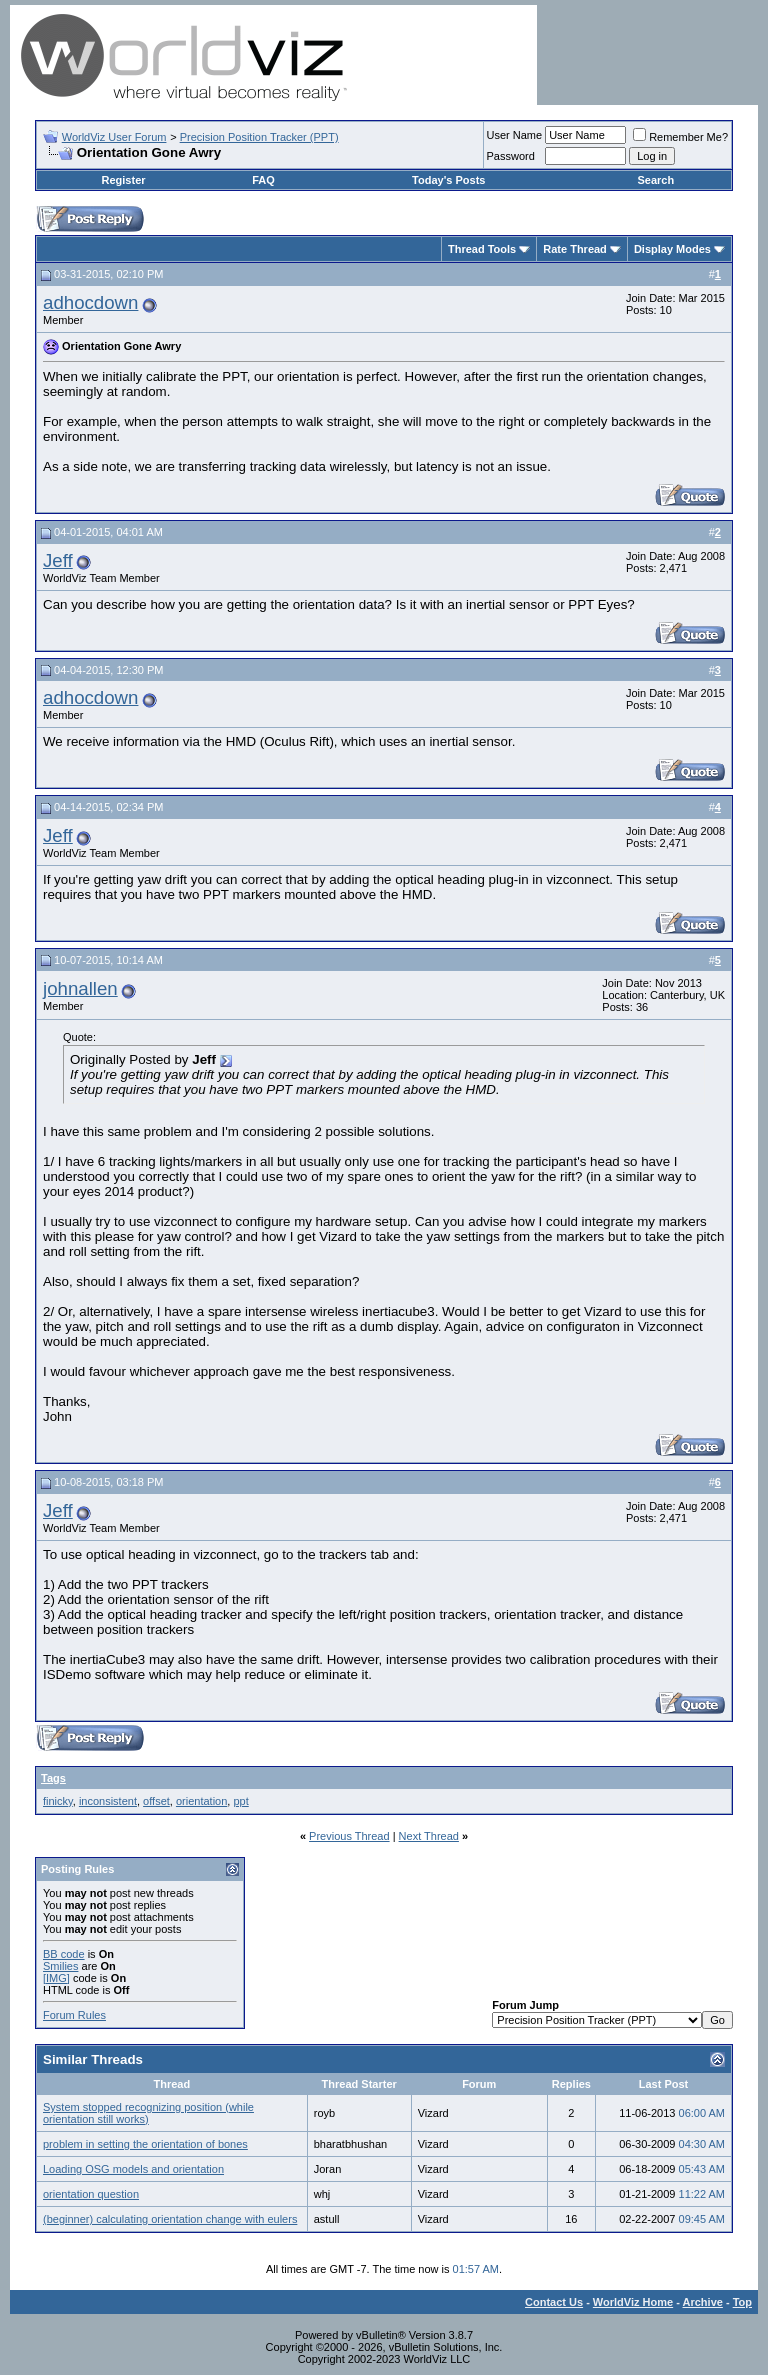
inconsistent (108, 1801)
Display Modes (672, 249)
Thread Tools (482, 249)
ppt (240, 1801)
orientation (201, 1801)
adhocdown (90, 302)
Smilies (60, 1966)
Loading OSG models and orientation (133, 2169)
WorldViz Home (633, 2302)
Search (655, 180)
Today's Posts (448, 180)
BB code (64, 1954)
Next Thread (429, 1836)
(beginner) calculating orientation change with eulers (170, 2219)
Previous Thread (349, 1836)
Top (742, 2302)
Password (511, 156)
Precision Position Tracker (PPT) (259, 137)
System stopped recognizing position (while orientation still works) (148, 2113)
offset (156, 1801)
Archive (703, 2302)
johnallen (80, 988)
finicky (58, 1801)
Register (124, 180)
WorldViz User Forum (114, 137)
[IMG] (56, 1978)
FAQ (263, 180)
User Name (515, 135)
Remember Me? (680, 137)
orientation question (91, 2194)
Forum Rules (74, 2015)
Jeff (58, 560)
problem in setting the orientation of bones (145, 2144)
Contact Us (554, 2302)
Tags (53, 1778)
